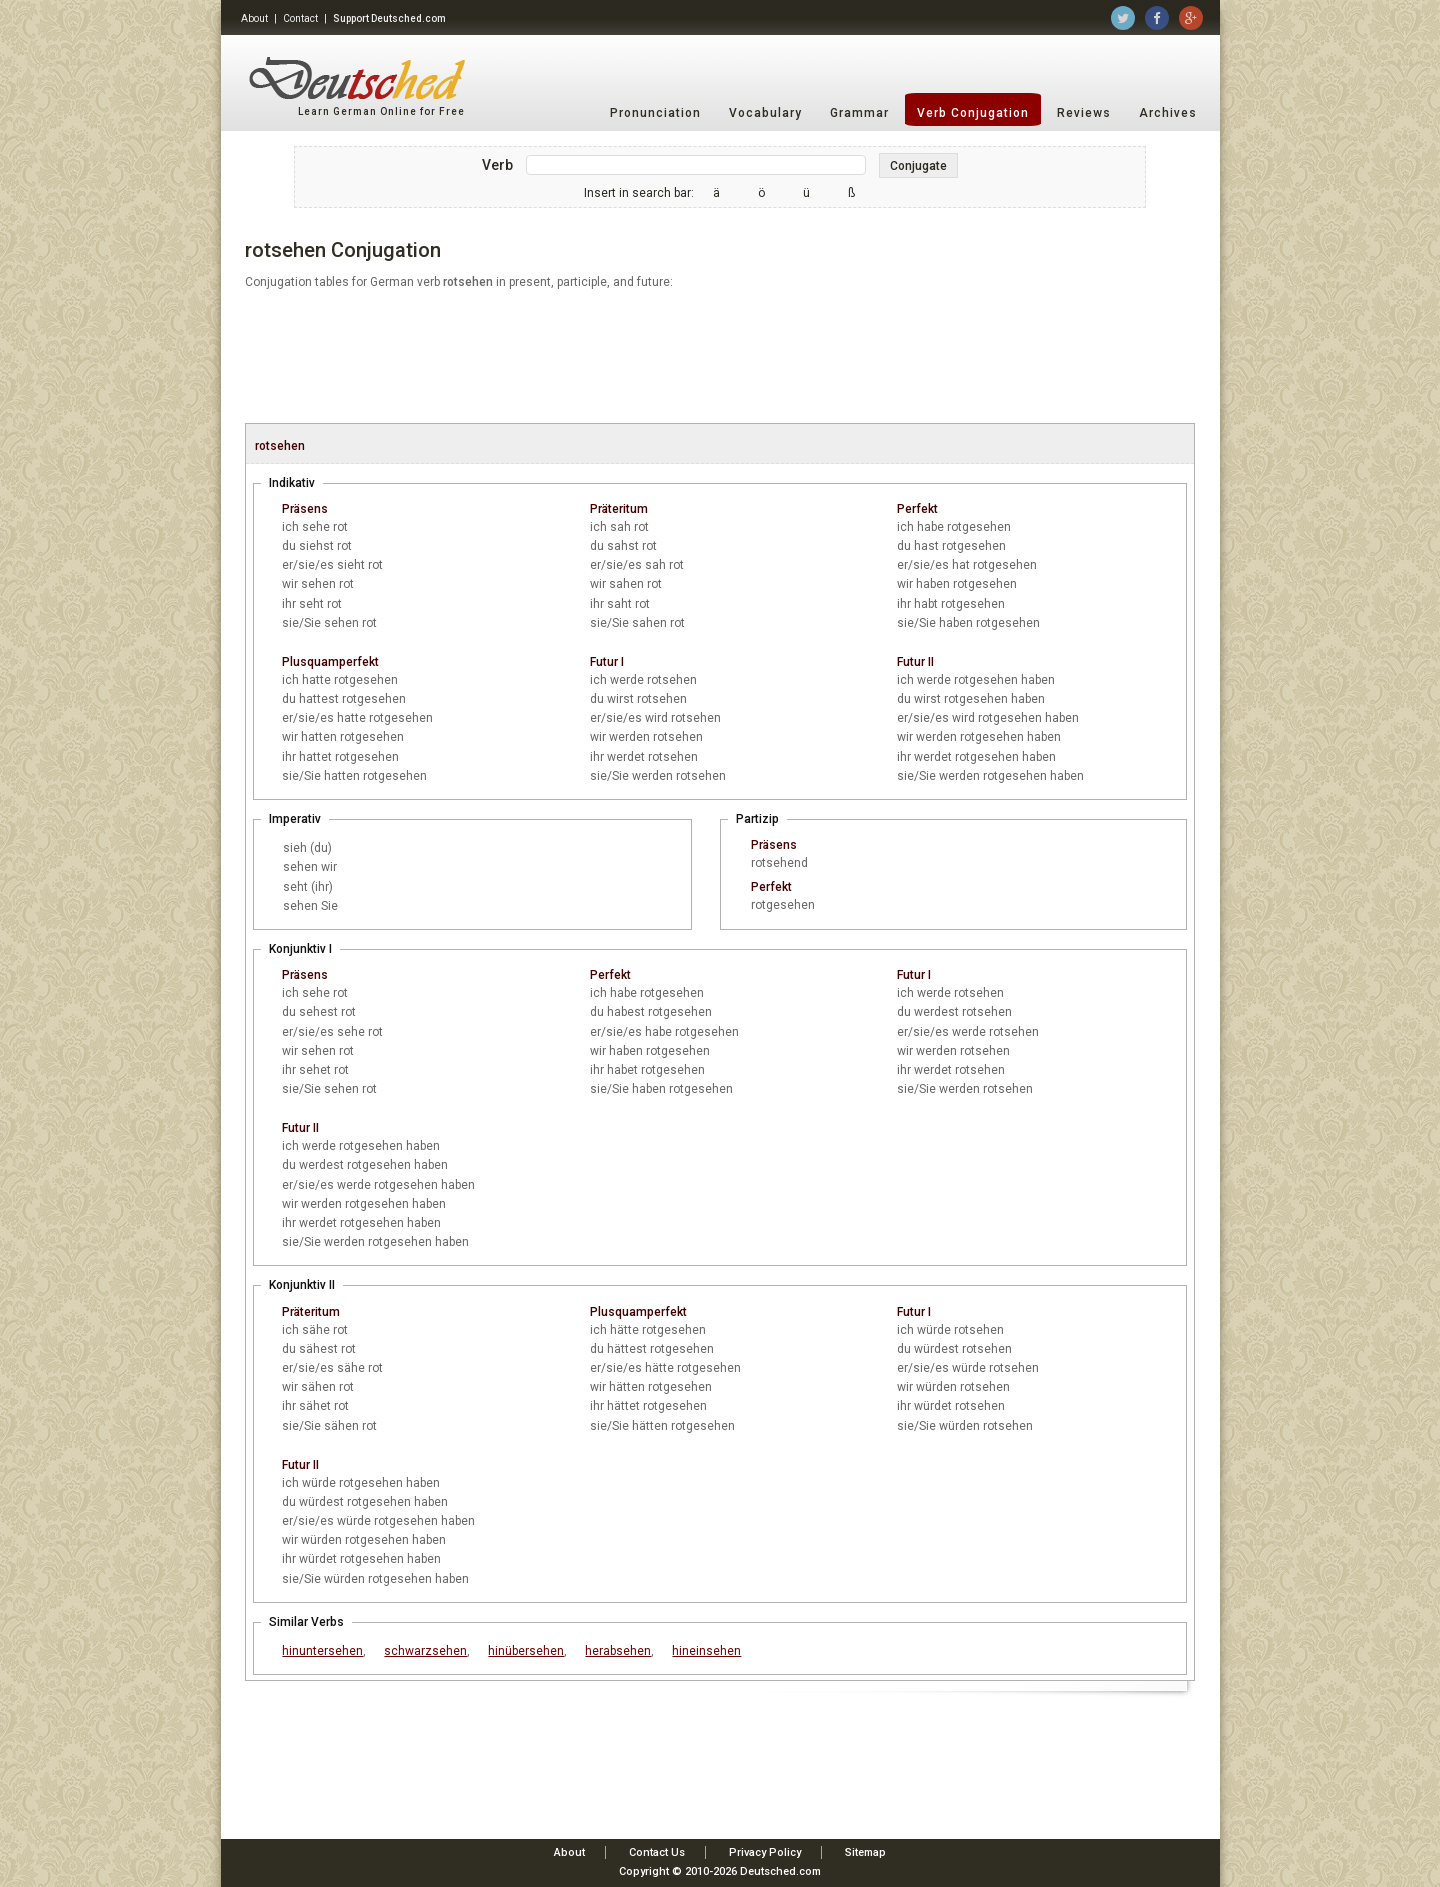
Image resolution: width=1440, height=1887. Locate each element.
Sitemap (865, 1852)
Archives (1168, 113)
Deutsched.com (780, 1871)
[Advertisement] (720, 358)
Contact (300, 18)
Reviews (1084, 113)
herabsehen (618, 1651)
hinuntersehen (322, 1651)
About (254, 18)
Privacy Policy (765, 1852)
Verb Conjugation (973, 113)
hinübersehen (526, 1651)
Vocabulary (765, 113)
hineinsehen (706, 1651)
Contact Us (657, 1852)
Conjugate (918, 166)
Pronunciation (655, 113)
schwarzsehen (425, 1651)
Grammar (859, 113)
